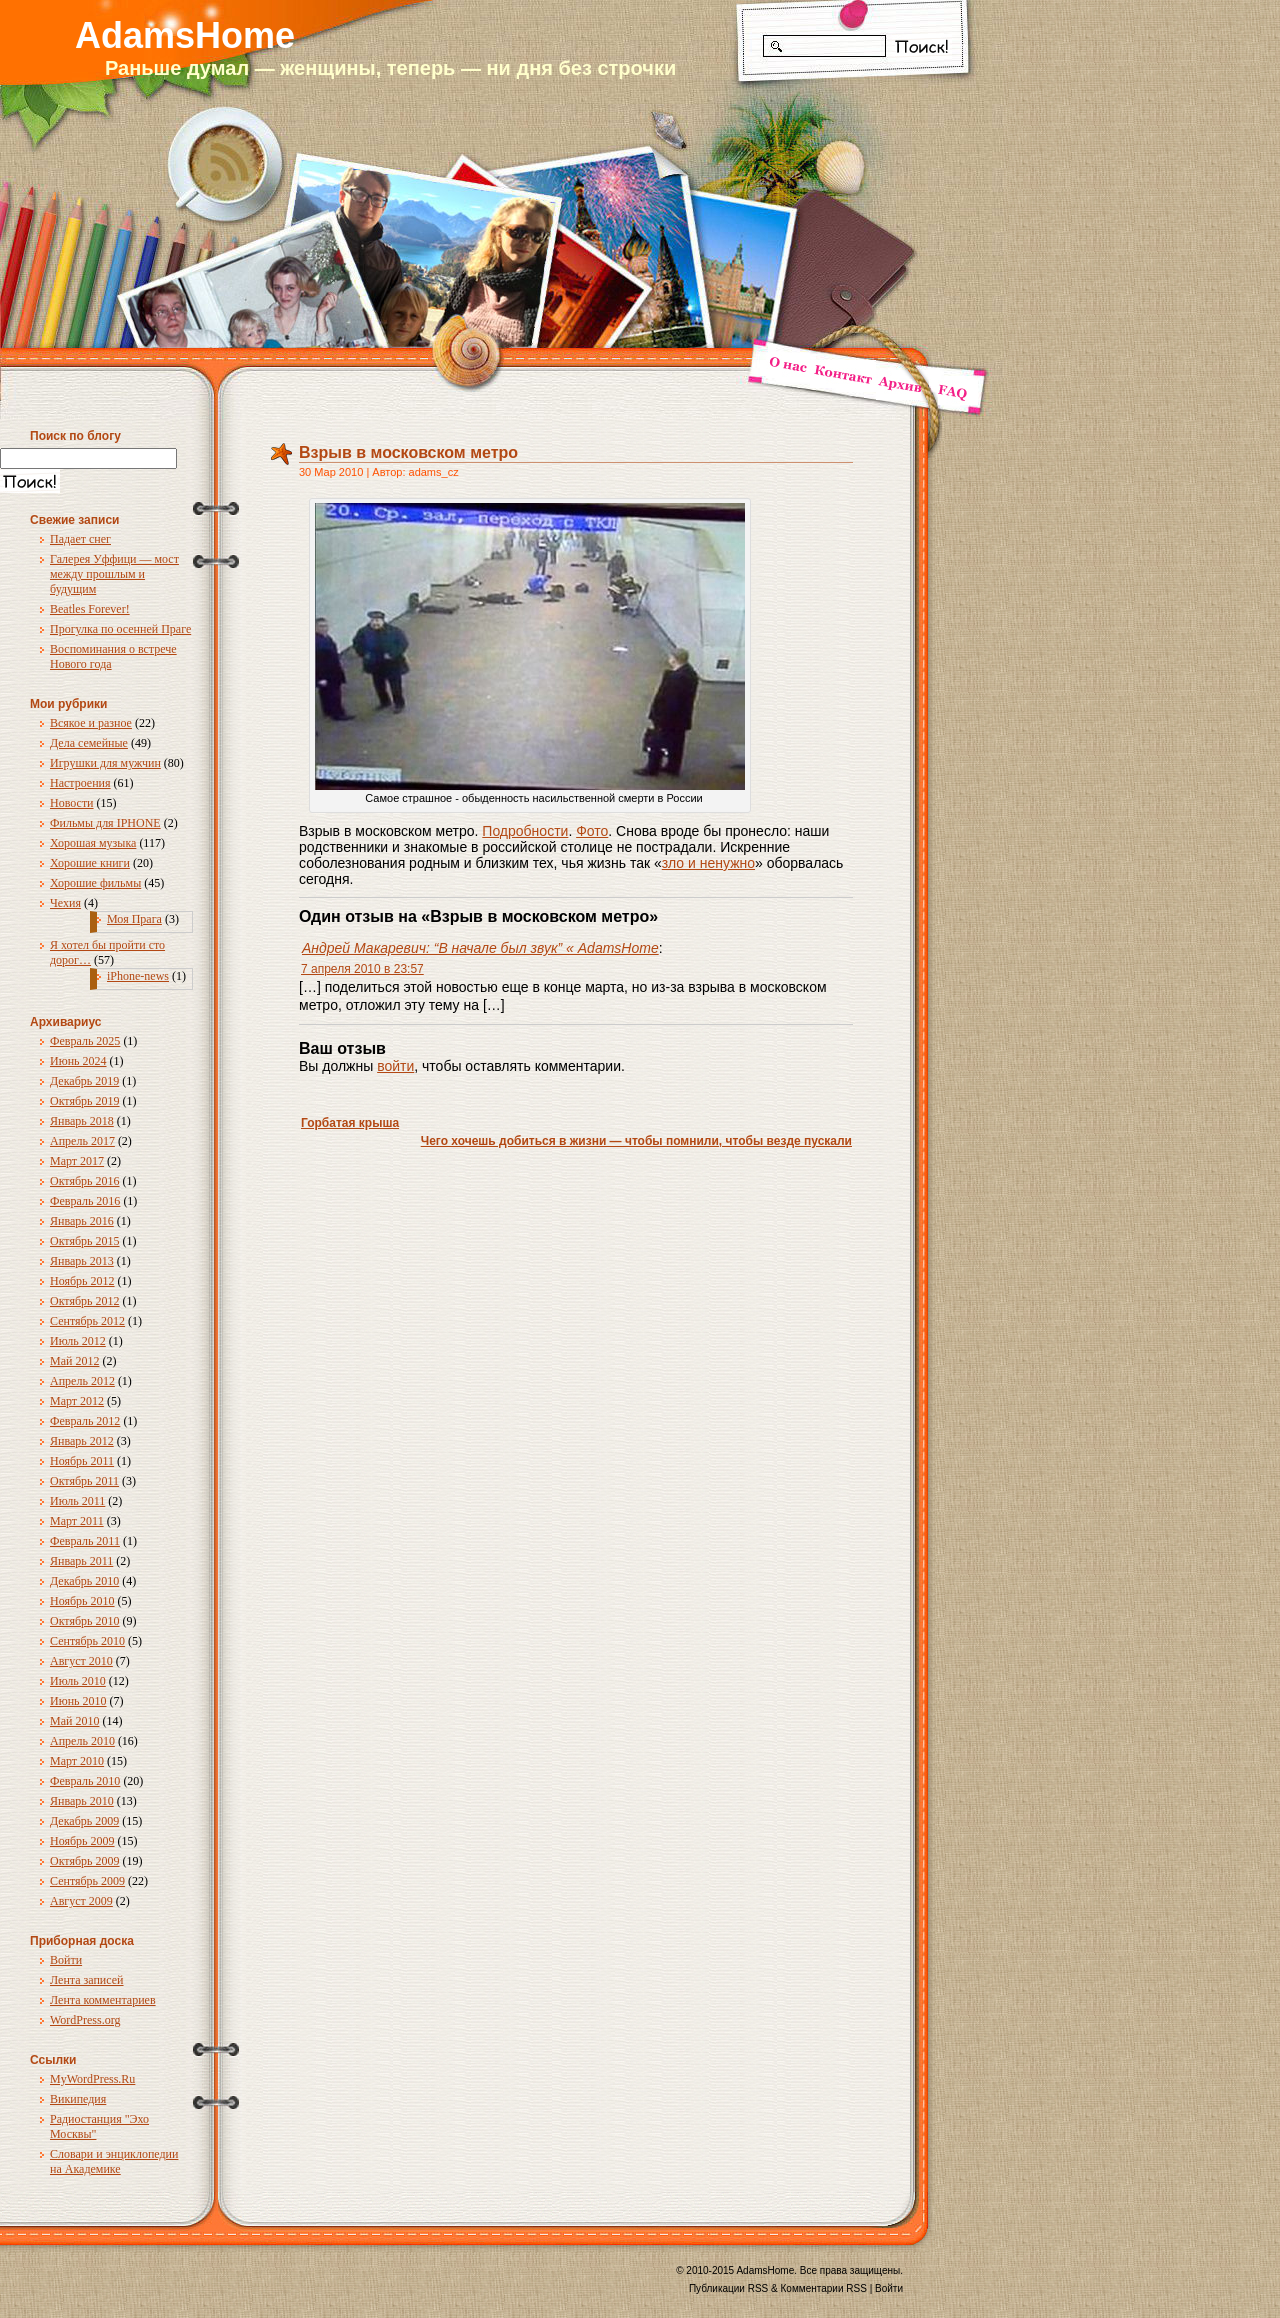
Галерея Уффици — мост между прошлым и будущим (114, 574)
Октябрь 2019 (85, 1101)
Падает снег (80, 539)
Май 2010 (74, 1721)
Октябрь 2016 (85, 1181)
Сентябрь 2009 (87, 1881)
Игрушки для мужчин (105, 763)
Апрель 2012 (82, 1381)
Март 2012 (77, 1401)
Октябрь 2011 (84, 1481)
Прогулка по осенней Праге (120, 629)
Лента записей (87, 1980)
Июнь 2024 (78, 1061)
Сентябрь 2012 (87, 1321)
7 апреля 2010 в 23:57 (362, 969)
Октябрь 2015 (85, 1241)
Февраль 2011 (85, 1541)
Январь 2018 (82, 1121)
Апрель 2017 (82, 1141)
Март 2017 (77, 1161)
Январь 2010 (82, 1801)
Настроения (80, 783)
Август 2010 (81, 1661)
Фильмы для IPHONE (105, 823)
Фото (592, 831)
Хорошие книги (90, 863)
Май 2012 (74, 1361)
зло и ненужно (708, 863)
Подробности (525, 831)
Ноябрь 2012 (82, 1281)
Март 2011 (77, 1521)
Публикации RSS (728, 2288)
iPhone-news (138, 976)
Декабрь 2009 (84, 1821)
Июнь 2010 (78, 1701)
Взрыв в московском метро (408, 452)
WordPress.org (85, 2020)
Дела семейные (89, 743)
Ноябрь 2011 (82, 1461)
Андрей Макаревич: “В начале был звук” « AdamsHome (480, 948)
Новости (72, 803)
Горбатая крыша (350, 1123)
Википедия (78, 2099)
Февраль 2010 (85, 1781)
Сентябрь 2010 (87, 1641)
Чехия (65, 903)
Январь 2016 (82, 1221)
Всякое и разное (91, 723)
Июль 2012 (78, 1341)
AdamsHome (185, 35)
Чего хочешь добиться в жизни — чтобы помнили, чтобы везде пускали (636, 1141)
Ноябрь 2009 (82, 1841)
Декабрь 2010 (84, 1581)
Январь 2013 (82, 1261)
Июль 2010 (78, 1681)
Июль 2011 (77, 1501)
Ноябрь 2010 (82, 1601)
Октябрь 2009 (85, 1861)
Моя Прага (134, 919)
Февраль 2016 (85, 1201)
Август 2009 (81, 1901)
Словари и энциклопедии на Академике (114, 2161)
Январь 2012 (82, 1441)
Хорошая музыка (93, 843)
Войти (66, 1960)
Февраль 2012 (85, 1421)
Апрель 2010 (82, 1741)
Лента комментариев (103, 2000)
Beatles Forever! (90, 609)
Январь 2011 (81, 1561)
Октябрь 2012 (85, 1301)
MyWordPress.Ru (92, 2079)
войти (395, 1066)
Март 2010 (77, 1761)
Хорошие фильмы (95, 883)
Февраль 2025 (85, 1041)
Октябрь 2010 (85, 1621)
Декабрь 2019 (84, 1081)
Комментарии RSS (824, 2288)
